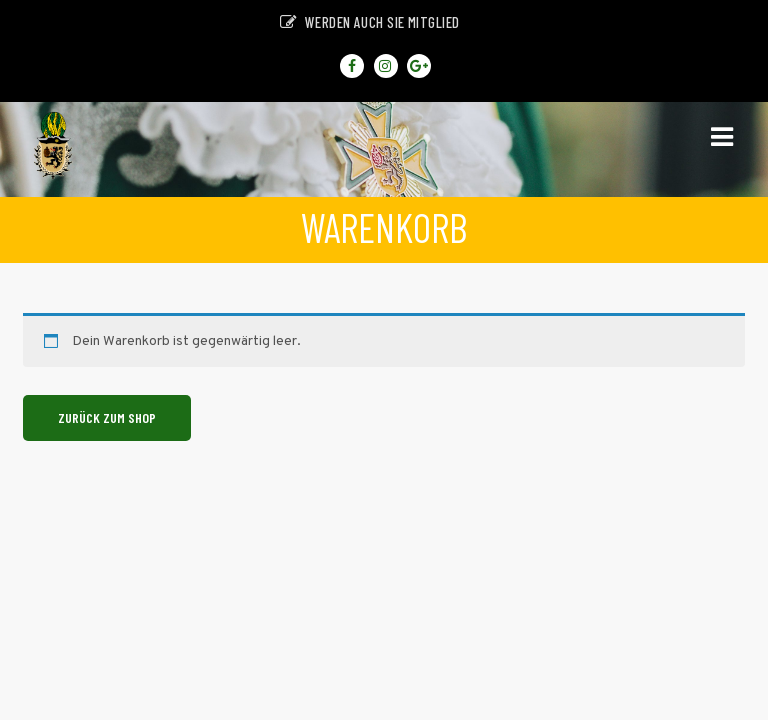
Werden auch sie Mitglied (369, 22)
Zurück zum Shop (107, 417)
